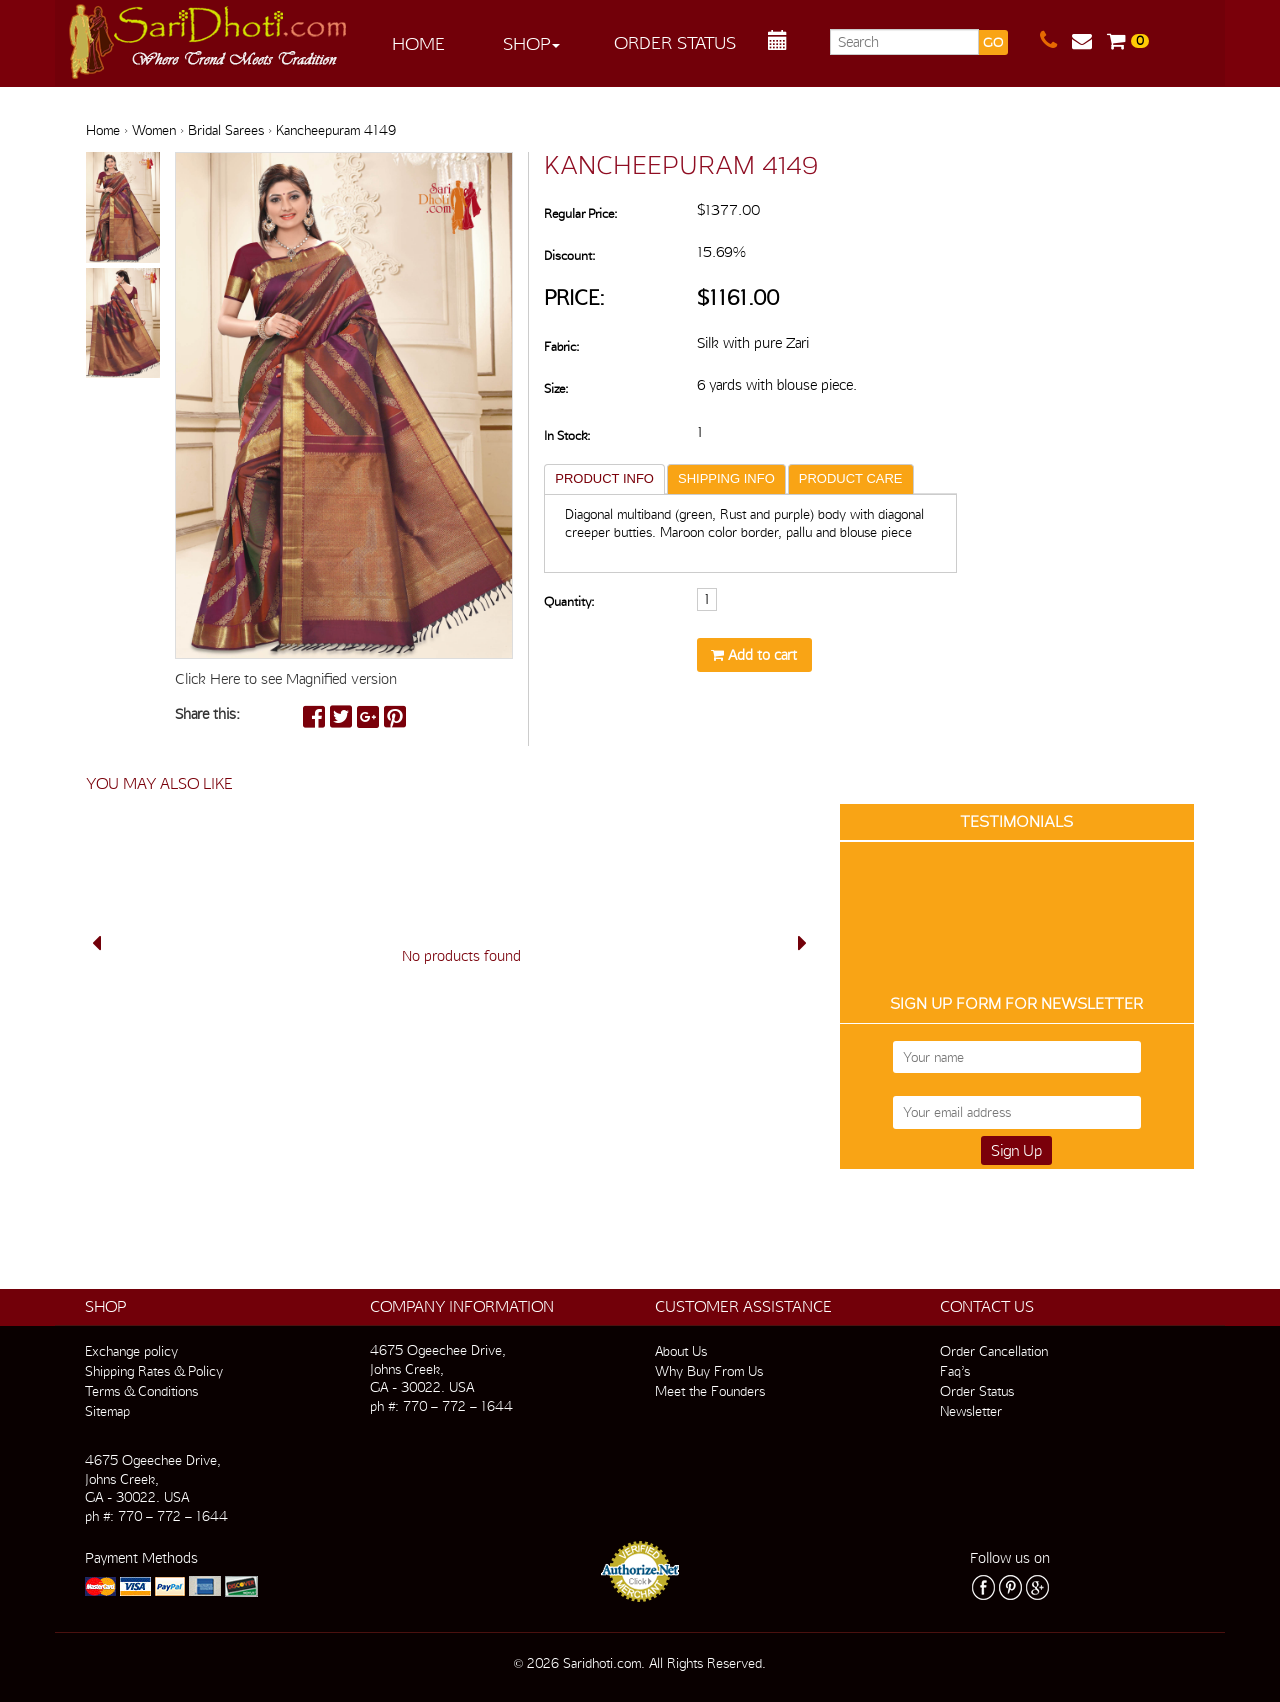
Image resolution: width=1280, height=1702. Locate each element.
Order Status (675, 42)
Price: (574, 297)
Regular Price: (580, 213)
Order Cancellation (994, 1351)
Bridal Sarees (226, 130)
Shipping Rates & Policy (154, 1371)
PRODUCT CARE (851, 478)
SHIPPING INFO (726, 478)
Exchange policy (131, 1351)
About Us (681, 1351)
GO (993, 42)
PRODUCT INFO (604, 478)
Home (418, 43)
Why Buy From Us (709, 1371)
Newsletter (971, 1411)
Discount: (569, 255)
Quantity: (569, 601)
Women (154, 130)
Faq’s (955, 1371)
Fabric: (561, 346)
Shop (531, 43)
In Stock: (567, 435)
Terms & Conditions (141, 1391)
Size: (556, 388)
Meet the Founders (710, 1391)
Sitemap (107, 1411)
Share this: (207, 714)
